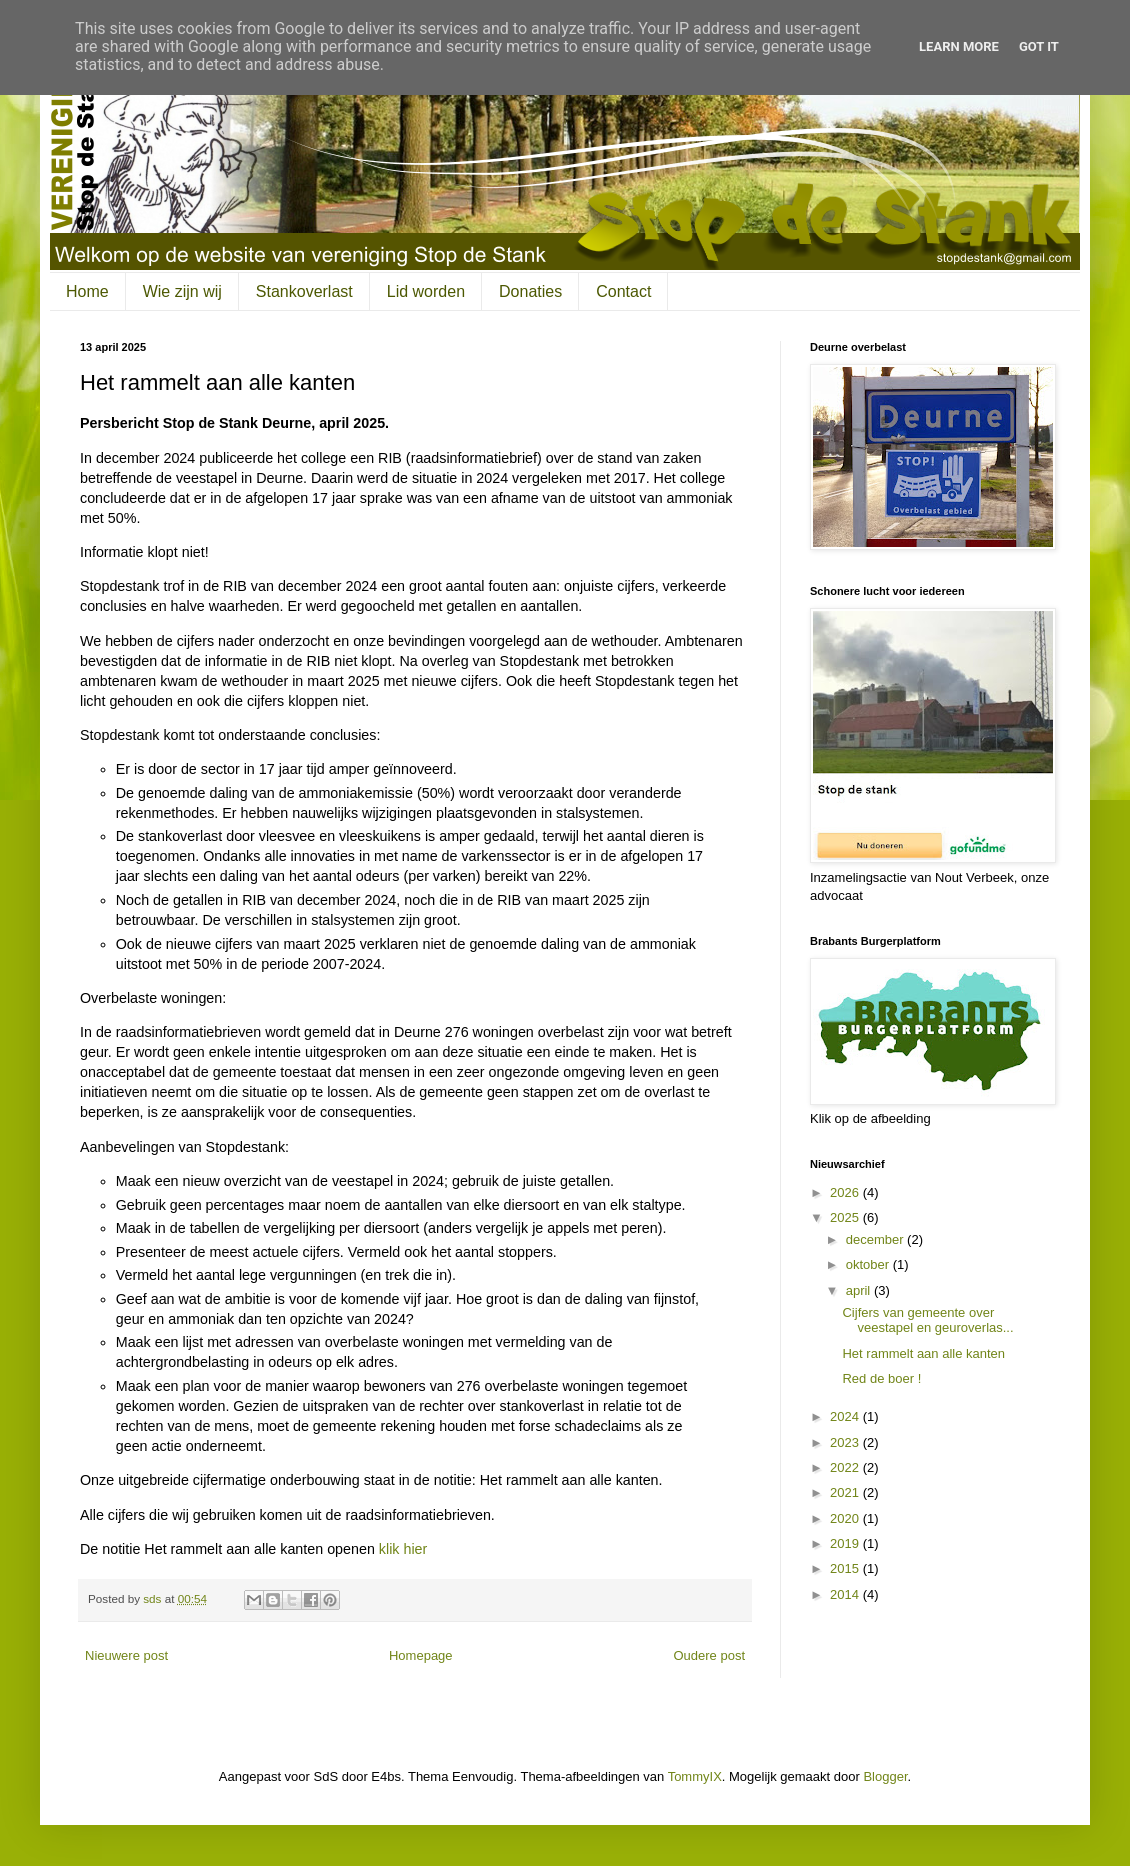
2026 (846, 1192)
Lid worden (426, 291)
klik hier (403, 1549)
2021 (846, 1492)
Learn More (959, 46)
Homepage (421, 1655)
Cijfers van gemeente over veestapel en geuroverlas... (927, 1320)
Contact (623, 291)
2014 (846, 1594)
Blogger (885, 1776)
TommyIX (695, 1776)
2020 (846, 1518)
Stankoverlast (304, 291)
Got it (1039, 46)
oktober (869, 1264)
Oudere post (709, 1655)
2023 (846, 1442)
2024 (846, 1416)
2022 (846, 1467)
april (860, 1290)
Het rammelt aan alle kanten (923, 1353)
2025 (846, 1217)
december (876, 1239)
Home (87, 291)
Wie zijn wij (182, 291)
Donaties (530, 291)
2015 (846, 1568)
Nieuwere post (126, 1655)
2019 (846, 1543)
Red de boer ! (881, 1378)
